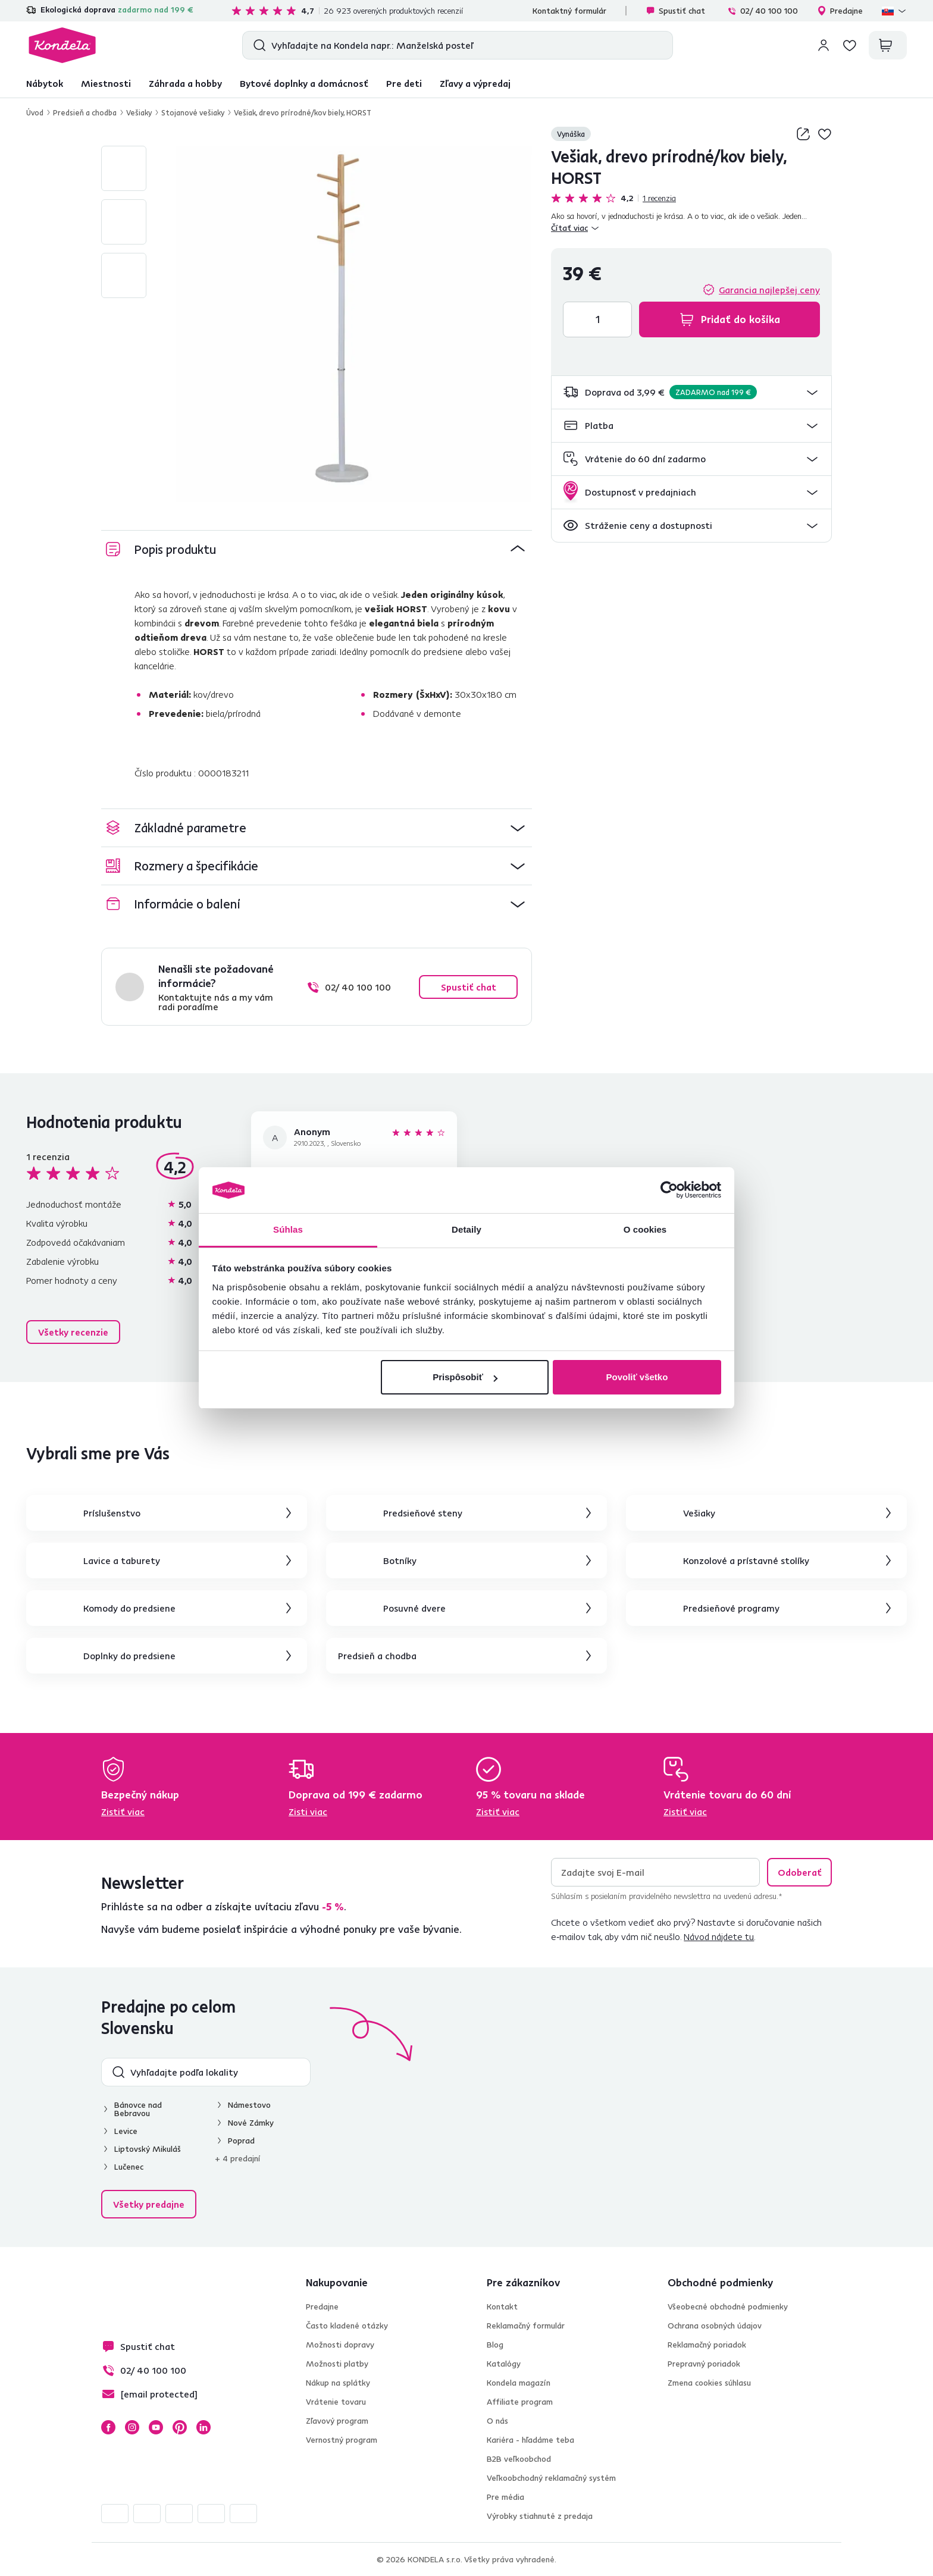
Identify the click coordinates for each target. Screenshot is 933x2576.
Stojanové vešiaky (192, 112)
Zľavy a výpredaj (475, 83)
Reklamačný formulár (526, 2325)
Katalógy (504, 2363)
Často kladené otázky (347, 2325)
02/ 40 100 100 (762, 10)
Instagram (132, 2427)
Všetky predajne (148, 2204)
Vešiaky (139, 112)
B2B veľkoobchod (519, 2458)
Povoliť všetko (637, 1377)
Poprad (241, 2140)
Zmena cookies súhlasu (709, 2382)
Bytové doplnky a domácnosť (304, 83)
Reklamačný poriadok (707, 2344)
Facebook (108, 2427)
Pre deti (404, 83)
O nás (497, 2420)
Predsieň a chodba (85, 112)
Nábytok (44, 83)
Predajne (840, 10)
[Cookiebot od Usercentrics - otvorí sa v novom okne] (669, 1190)
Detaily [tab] (466, 1229)
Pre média (505, 2497)
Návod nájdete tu (719, 1936)
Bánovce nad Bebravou (138, 2109)
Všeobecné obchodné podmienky (728, 2306)
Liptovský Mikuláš (147, 2149)
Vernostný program (341, 2439)
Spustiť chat (675, 10)
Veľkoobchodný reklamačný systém (551, 2477)
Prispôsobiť (465, 1377)
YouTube (156, 2427)
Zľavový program (337, 2420)
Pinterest (180, 2427)
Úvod (34, 112)
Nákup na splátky (338, 2382)
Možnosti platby (337, 2363)
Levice (125, 2131)
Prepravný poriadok (704, 2363)
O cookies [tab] (645, 1229)
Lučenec (128, 2167)
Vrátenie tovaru (336, 2401)
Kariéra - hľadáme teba (530, 2439)
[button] (691, 392)
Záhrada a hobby (185, 83)
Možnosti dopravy (340, 2344)
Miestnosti (106, 83)
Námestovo (249, 2105)
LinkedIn (203, 2427)
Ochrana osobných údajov (715, 2325)
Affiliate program (520, 2401)
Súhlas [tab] (288, 1229)
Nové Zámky (251, 2123)
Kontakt (502, 2306)
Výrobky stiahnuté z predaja (540, 2516)
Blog (495, 2344)
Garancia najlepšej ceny (769, 289)
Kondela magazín (518, 2382)
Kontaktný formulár (569, 10)
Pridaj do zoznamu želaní (825, 134)
